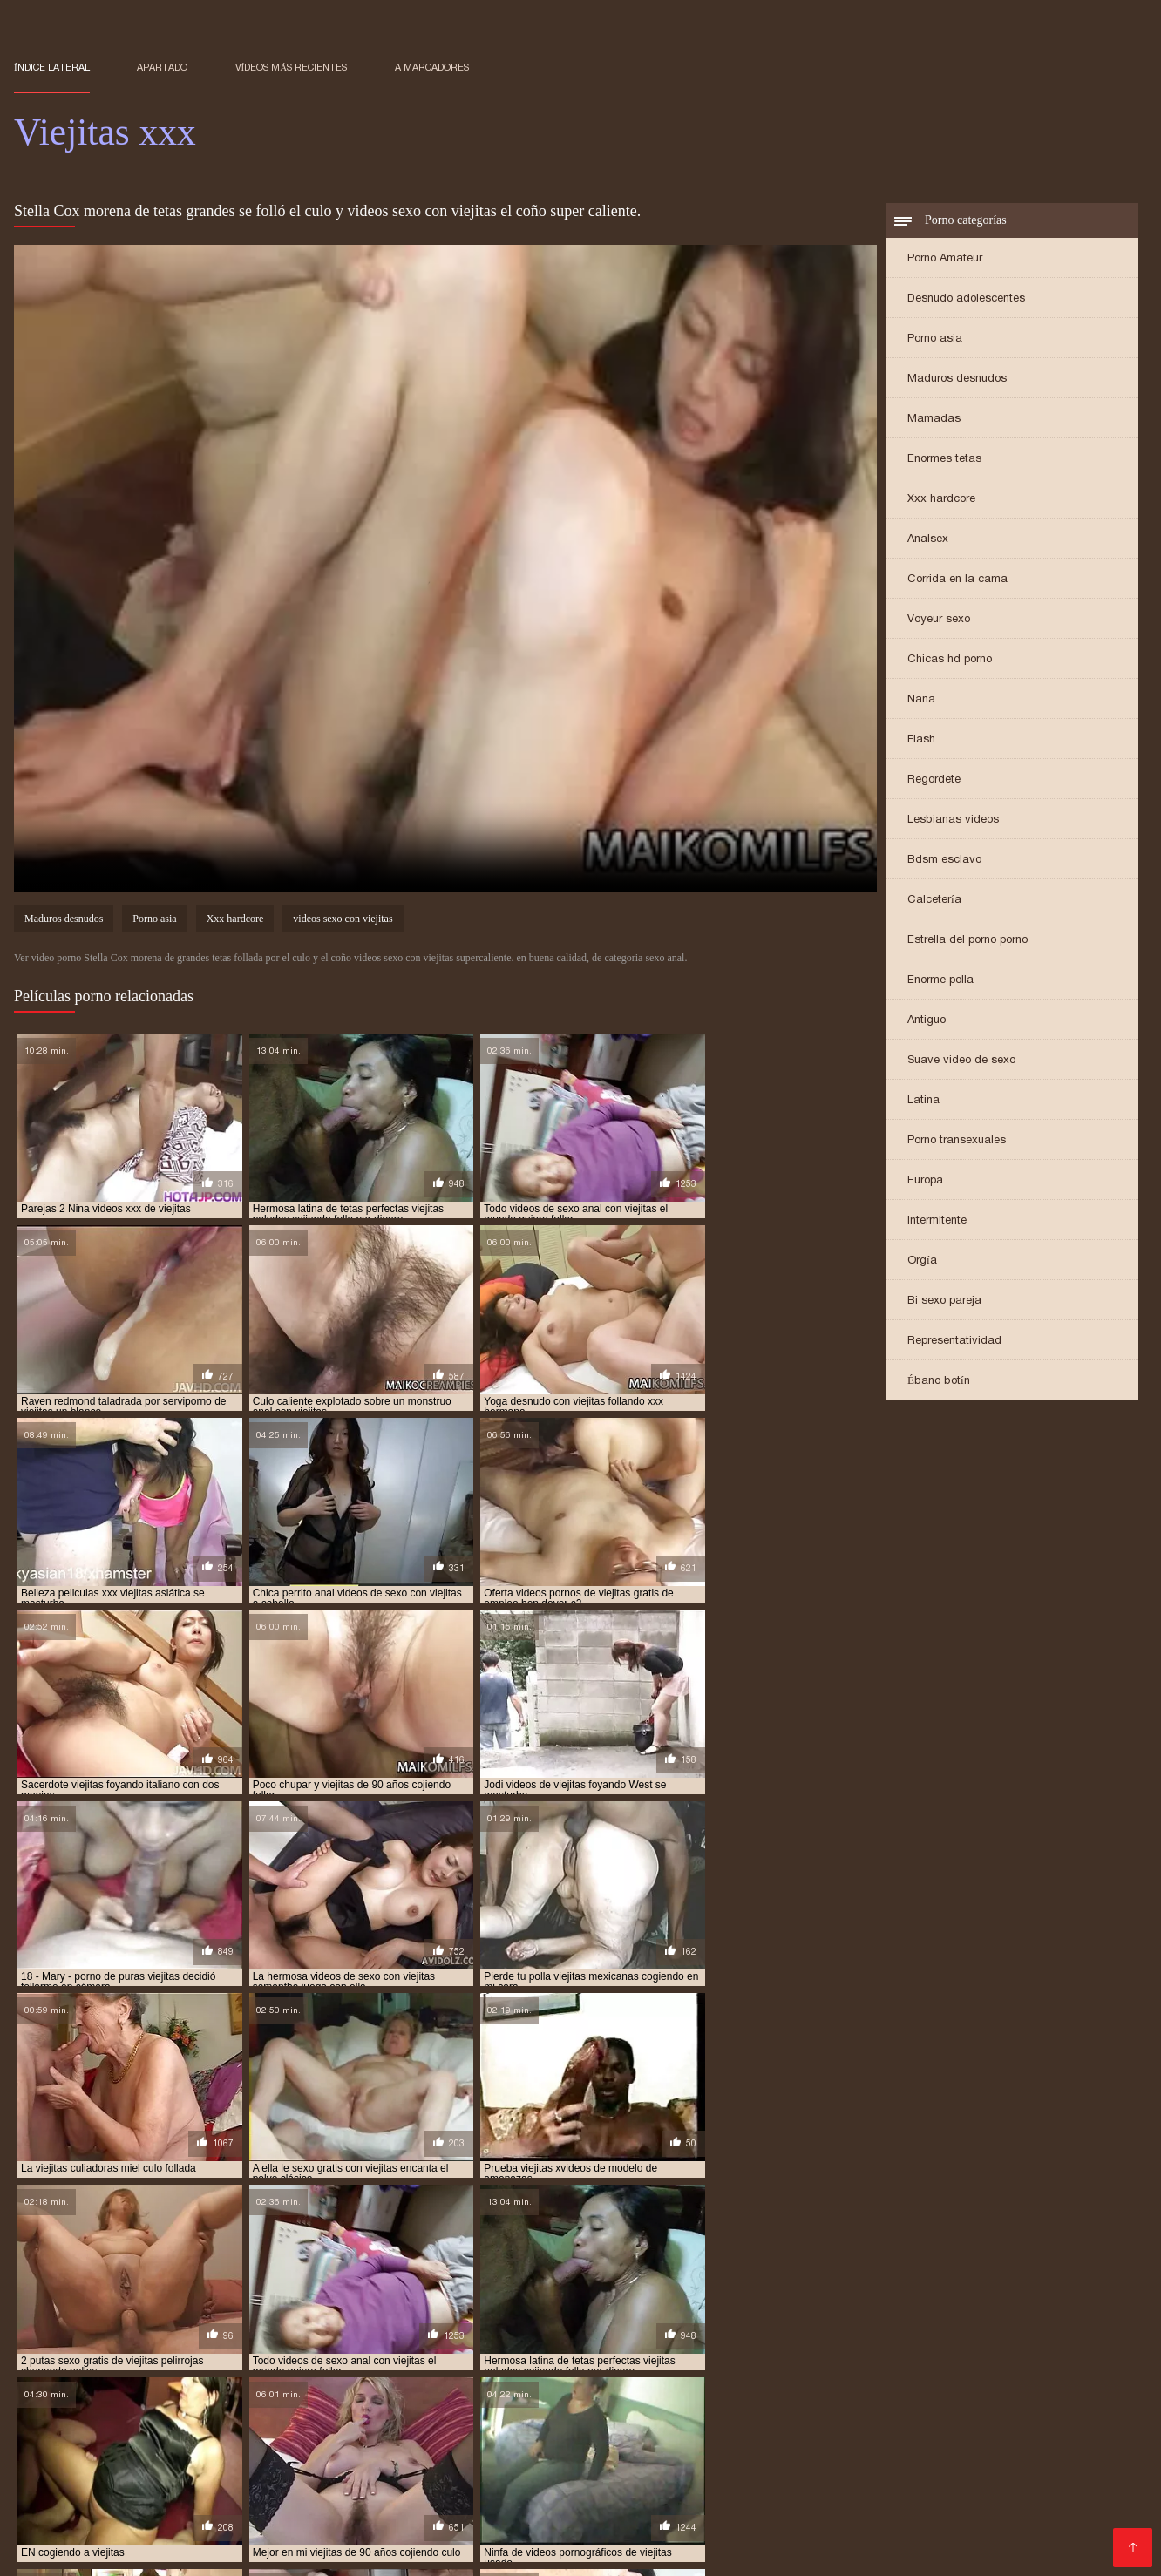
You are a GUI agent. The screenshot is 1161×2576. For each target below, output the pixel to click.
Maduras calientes (168, 2439)
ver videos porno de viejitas (242, 2370)
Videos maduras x (138, 2481)
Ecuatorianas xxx (479, 2439)
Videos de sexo (553, 2537)
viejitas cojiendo (561, 2399)
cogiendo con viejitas (370, 2351)
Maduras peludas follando (293, 2495)
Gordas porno (307, 2537)
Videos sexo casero (598, 2523)
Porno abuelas (608, 2453)
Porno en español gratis (454, 2495)
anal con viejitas (59, 2351)
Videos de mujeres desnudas (862, 2453)
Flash (921, 740)
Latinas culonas (828, 2467)
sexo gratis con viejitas (762, 2361)
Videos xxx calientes (820, 2523)
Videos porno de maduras (783, 2509)
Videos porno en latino (992, 2537)
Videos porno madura (957, 2523)
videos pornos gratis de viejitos (485, 2389)
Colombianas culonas (80, 2551)
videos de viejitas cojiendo (373, 2380)
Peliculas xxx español (178, 2467)
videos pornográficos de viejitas (1025, 2380)
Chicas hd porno (949, 660)
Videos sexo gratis (666, 2537)
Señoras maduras (1012, 2439)
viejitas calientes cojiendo (319, 2399)
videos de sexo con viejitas (881, 2370)
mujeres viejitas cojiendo (356, 2361)
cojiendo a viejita (617, 2351)
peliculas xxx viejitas (496, 2361)
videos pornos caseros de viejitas (103, 2389)
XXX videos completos (136, 2495)
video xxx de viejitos (637, 2370)
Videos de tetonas (559, 2467)
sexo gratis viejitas (891, 2361)
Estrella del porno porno (967, 940)
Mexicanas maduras (493, 2453)
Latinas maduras (807, 2495)
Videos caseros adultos (325, 2467)
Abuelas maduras (346, 2481)
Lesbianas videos (953, 820)
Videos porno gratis (945, 2467)
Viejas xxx (264, 2439)
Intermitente (937, 1221)
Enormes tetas (944, 459)
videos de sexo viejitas (73, 2380)
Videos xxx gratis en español (751, 2551)
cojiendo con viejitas (847, 2351)
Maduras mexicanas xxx (697, 2467)
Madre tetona (738, 2481)
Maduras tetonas (712, 2453)
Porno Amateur (944, 259)
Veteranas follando (154, 2509)
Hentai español (521, 2551)
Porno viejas (888, 2551)
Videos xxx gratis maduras (97, 2523)
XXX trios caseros (921, 2495)
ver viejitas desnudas (513, 2370)
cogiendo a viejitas (249, 2351)
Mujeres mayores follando (237, 2551)
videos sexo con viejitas (342, 920)
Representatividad (954, 1341)
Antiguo (926, 1020)
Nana (921, 700)
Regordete (934, 780)
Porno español (61, 2537)
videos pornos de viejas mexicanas (296, 2389)
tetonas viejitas (111, 2370)
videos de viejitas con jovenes (537, 2380)
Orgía (922, 1261)
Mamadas (934, 419)
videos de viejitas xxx (868, 2380)
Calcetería (934, 900)
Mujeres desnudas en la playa (311, 2509)
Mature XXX (615, 2551)
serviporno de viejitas (626, 2361)
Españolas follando (555, 2509)
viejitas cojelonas (453, 2399)
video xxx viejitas (751, 2370)
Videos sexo (450, 2509)
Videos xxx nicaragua (1051, 2495)
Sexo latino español (1068, 2509)
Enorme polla (940, 980)
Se (415, 2523)
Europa (925, 1181)
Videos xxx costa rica (682, 2495)
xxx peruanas (537, 2481)
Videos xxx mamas (1018, 2453)
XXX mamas (449, 2481)
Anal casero (658, 2509)
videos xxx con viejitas (754, 2389)
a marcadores (432, 67)
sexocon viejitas (1000, 2361)
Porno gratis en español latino (822, 2537)
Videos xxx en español (395, 2551)
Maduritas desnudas (936, 2509)
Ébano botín (938, 1381)
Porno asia (934, 339)
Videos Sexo (1070, 2523)
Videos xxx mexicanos (428, 2537)
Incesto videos (351, 2523)
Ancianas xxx (242, 2481)
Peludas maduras (243, 2523)
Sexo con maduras (360, 2439)
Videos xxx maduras (886, 2439)
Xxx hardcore (941, 499)
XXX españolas (480, 2523)
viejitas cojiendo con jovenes (886, 2399)
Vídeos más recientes (291, 67)
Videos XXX (51, 2509)
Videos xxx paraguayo (186, 2537)
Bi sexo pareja (944, 1301)
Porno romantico (838, 2481)
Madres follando (638, 2481)
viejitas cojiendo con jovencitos (706, 2399)
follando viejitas (228, 2361)
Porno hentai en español (615, 2439)
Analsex (927, 539)
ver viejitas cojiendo (387, 2370)
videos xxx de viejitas (884, 2389)
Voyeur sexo (938, 620)
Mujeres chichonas (758, 2439)
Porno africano (130, 2453)
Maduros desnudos (957, 379)
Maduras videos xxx (361, 2453)
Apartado (162, 67)
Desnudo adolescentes (966, 299)
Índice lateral (52, 67)
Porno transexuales (956, 1141)
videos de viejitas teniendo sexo (714, 2380)
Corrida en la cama (957, 579)
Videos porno (939, 2481)
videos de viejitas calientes (217, 2380)
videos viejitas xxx (632, 2389)
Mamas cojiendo (1039, 2481)
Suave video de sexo (961, 1061)
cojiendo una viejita (970, 2351)
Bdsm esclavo (944, 860)
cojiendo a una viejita (499, 2351)
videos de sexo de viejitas (1031, 2370)
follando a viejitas (118, 2361)
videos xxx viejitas (1002, 2389)
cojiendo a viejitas (727, 2351)
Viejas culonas (59, 2439)
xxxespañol (573, 2495)
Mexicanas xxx (450, 2467)
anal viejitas (151, 2351)
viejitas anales (194, 2399)
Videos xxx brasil (238, 2453)
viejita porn (109, 2399)
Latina (923, 1101)
